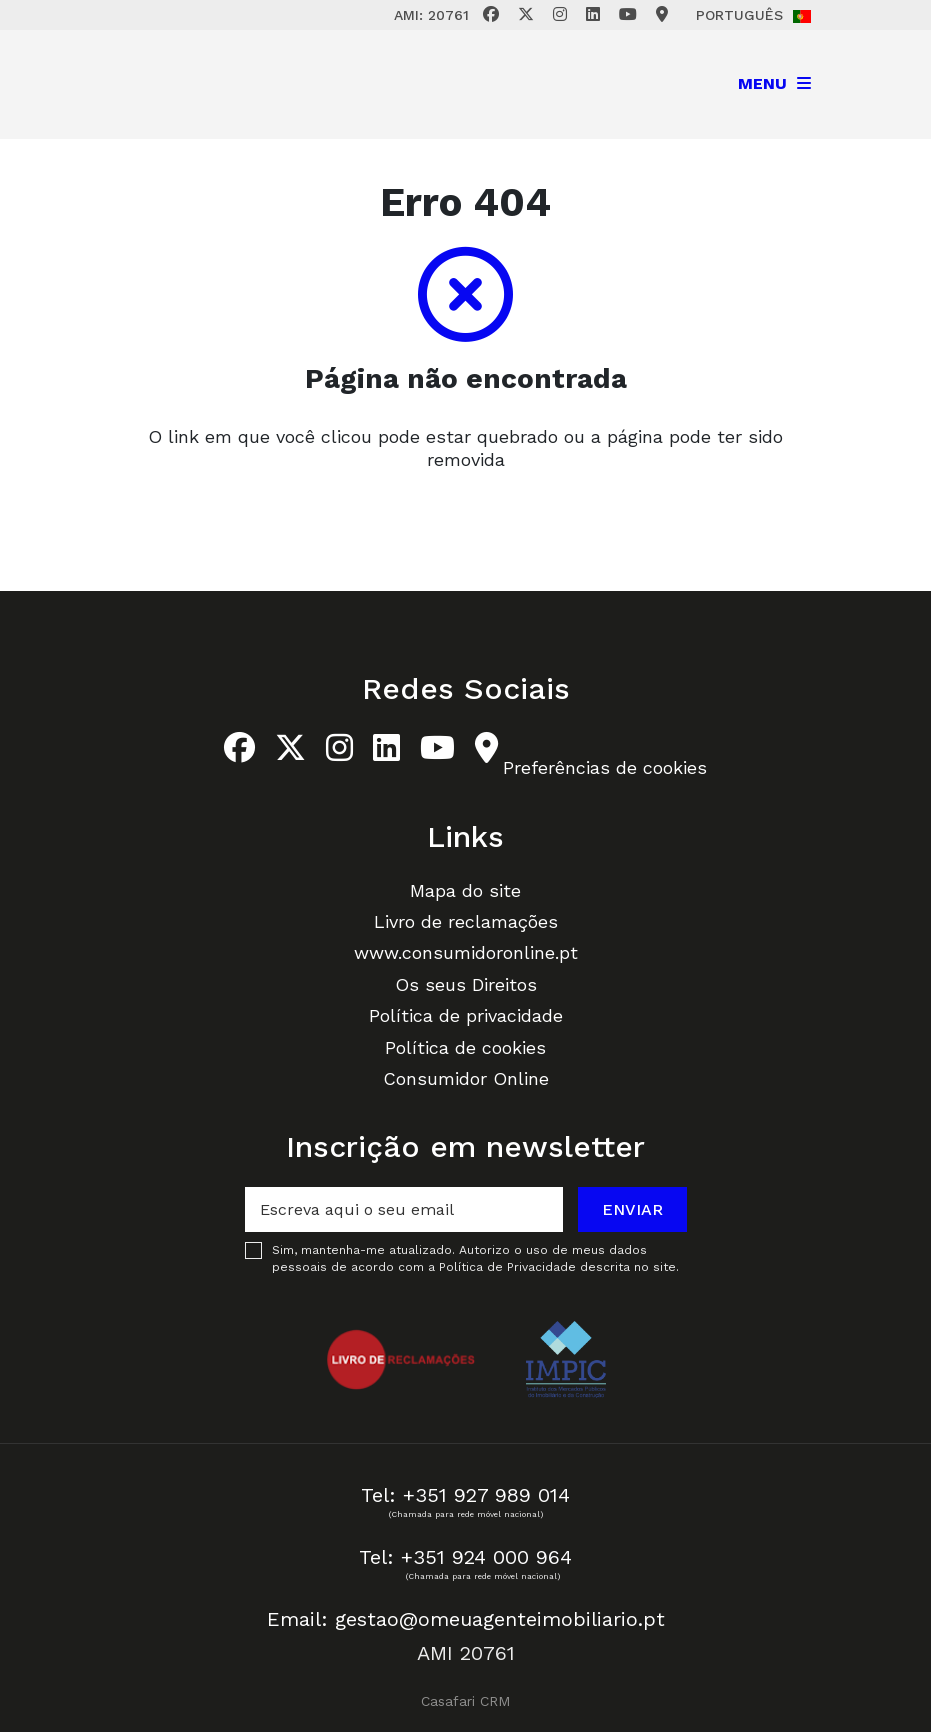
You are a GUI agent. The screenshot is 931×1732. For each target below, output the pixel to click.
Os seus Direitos (466, 984)
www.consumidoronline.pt (466, 952)
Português (753, 15)
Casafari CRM (465, 1701)
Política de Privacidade (509, 1267)
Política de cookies (465, 1047)
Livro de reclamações (466, 921)
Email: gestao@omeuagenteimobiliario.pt (466, 1619)
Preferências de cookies (605, 767)
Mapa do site (465, 890)
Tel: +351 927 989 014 (465, 1495)
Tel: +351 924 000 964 (465, 1557)
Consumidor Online (466, 1078)
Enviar (632, 1209)
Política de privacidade (466, 1015)
